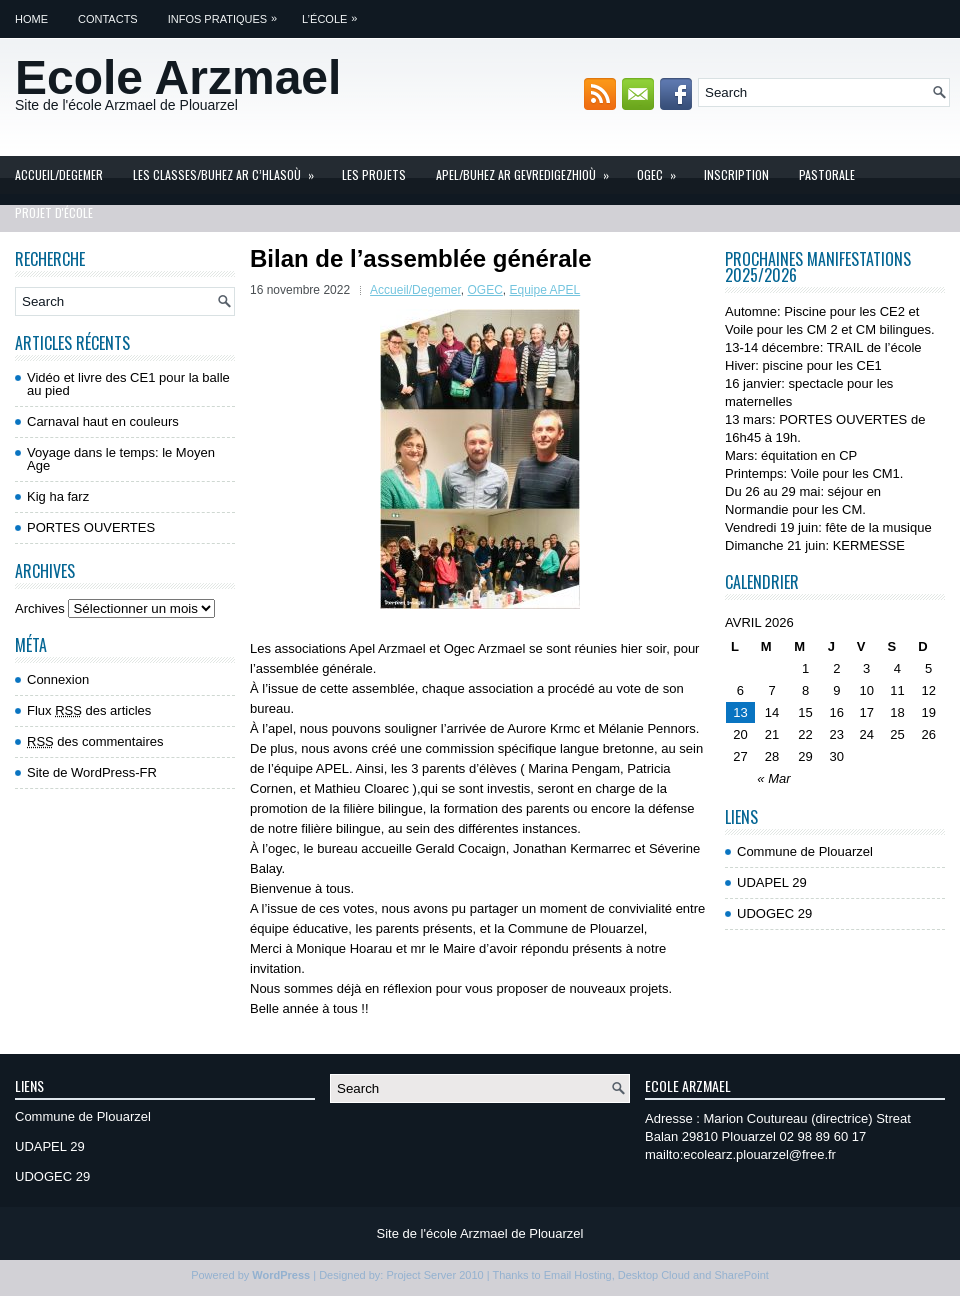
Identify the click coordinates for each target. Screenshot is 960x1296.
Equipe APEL (545, 290)
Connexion (58, 679)
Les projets (374, 174)
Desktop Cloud (654, 1275)
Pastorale (827, 174)
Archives (40, 608)
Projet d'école (54, 212)
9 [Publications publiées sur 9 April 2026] (836, 690)
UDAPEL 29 (772, 882)
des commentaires (95, 741)
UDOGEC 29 (774, 913)
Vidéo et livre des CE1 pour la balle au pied (128, 384)
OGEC (663, 169)
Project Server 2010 (434, 1275)
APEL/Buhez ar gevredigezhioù (529, 169)
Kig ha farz (58, 496)
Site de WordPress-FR (92, 772)
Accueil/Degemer (59, 174)
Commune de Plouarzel (805, 851)
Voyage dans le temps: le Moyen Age (121, 459)
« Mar (773, 778)
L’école (334, 12)
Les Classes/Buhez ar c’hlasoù (230, 169)
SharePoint (741, 1275)
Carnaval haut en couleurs (103, 421)
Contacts (108, 19)
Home (31, 19)
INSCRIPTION (736, 174)
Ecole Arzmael (178, 77)
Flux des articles (89, 710)
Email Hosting (578, 1275)
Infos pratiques (227, 12)
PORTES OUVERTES (91, 527)
